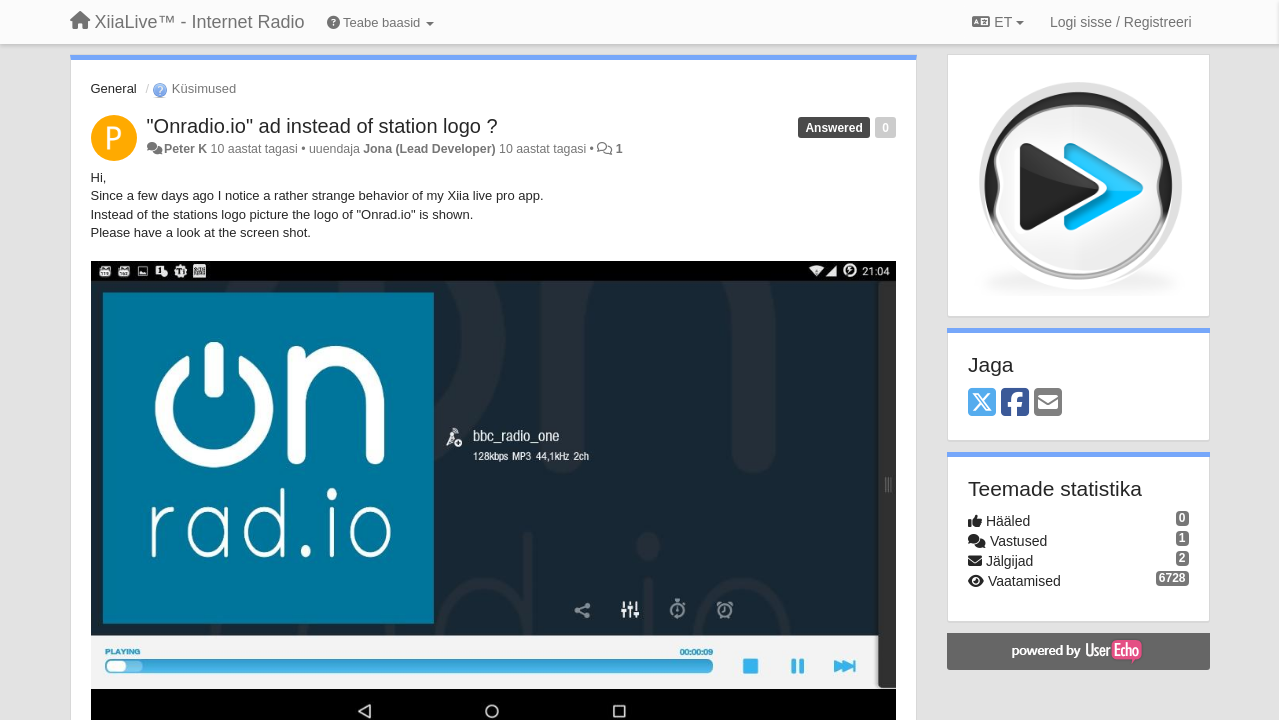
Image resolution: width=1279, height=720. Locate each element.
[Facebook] (1015, 403)
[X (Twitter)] (982, 403)
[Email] (1048, 403)
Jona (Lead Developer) (429, 149)
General (114, 88)
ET (997, 22)
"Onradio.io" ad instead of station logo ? (322, 126)
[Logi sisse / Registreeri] (1121, 22)
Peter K (185, 149)
